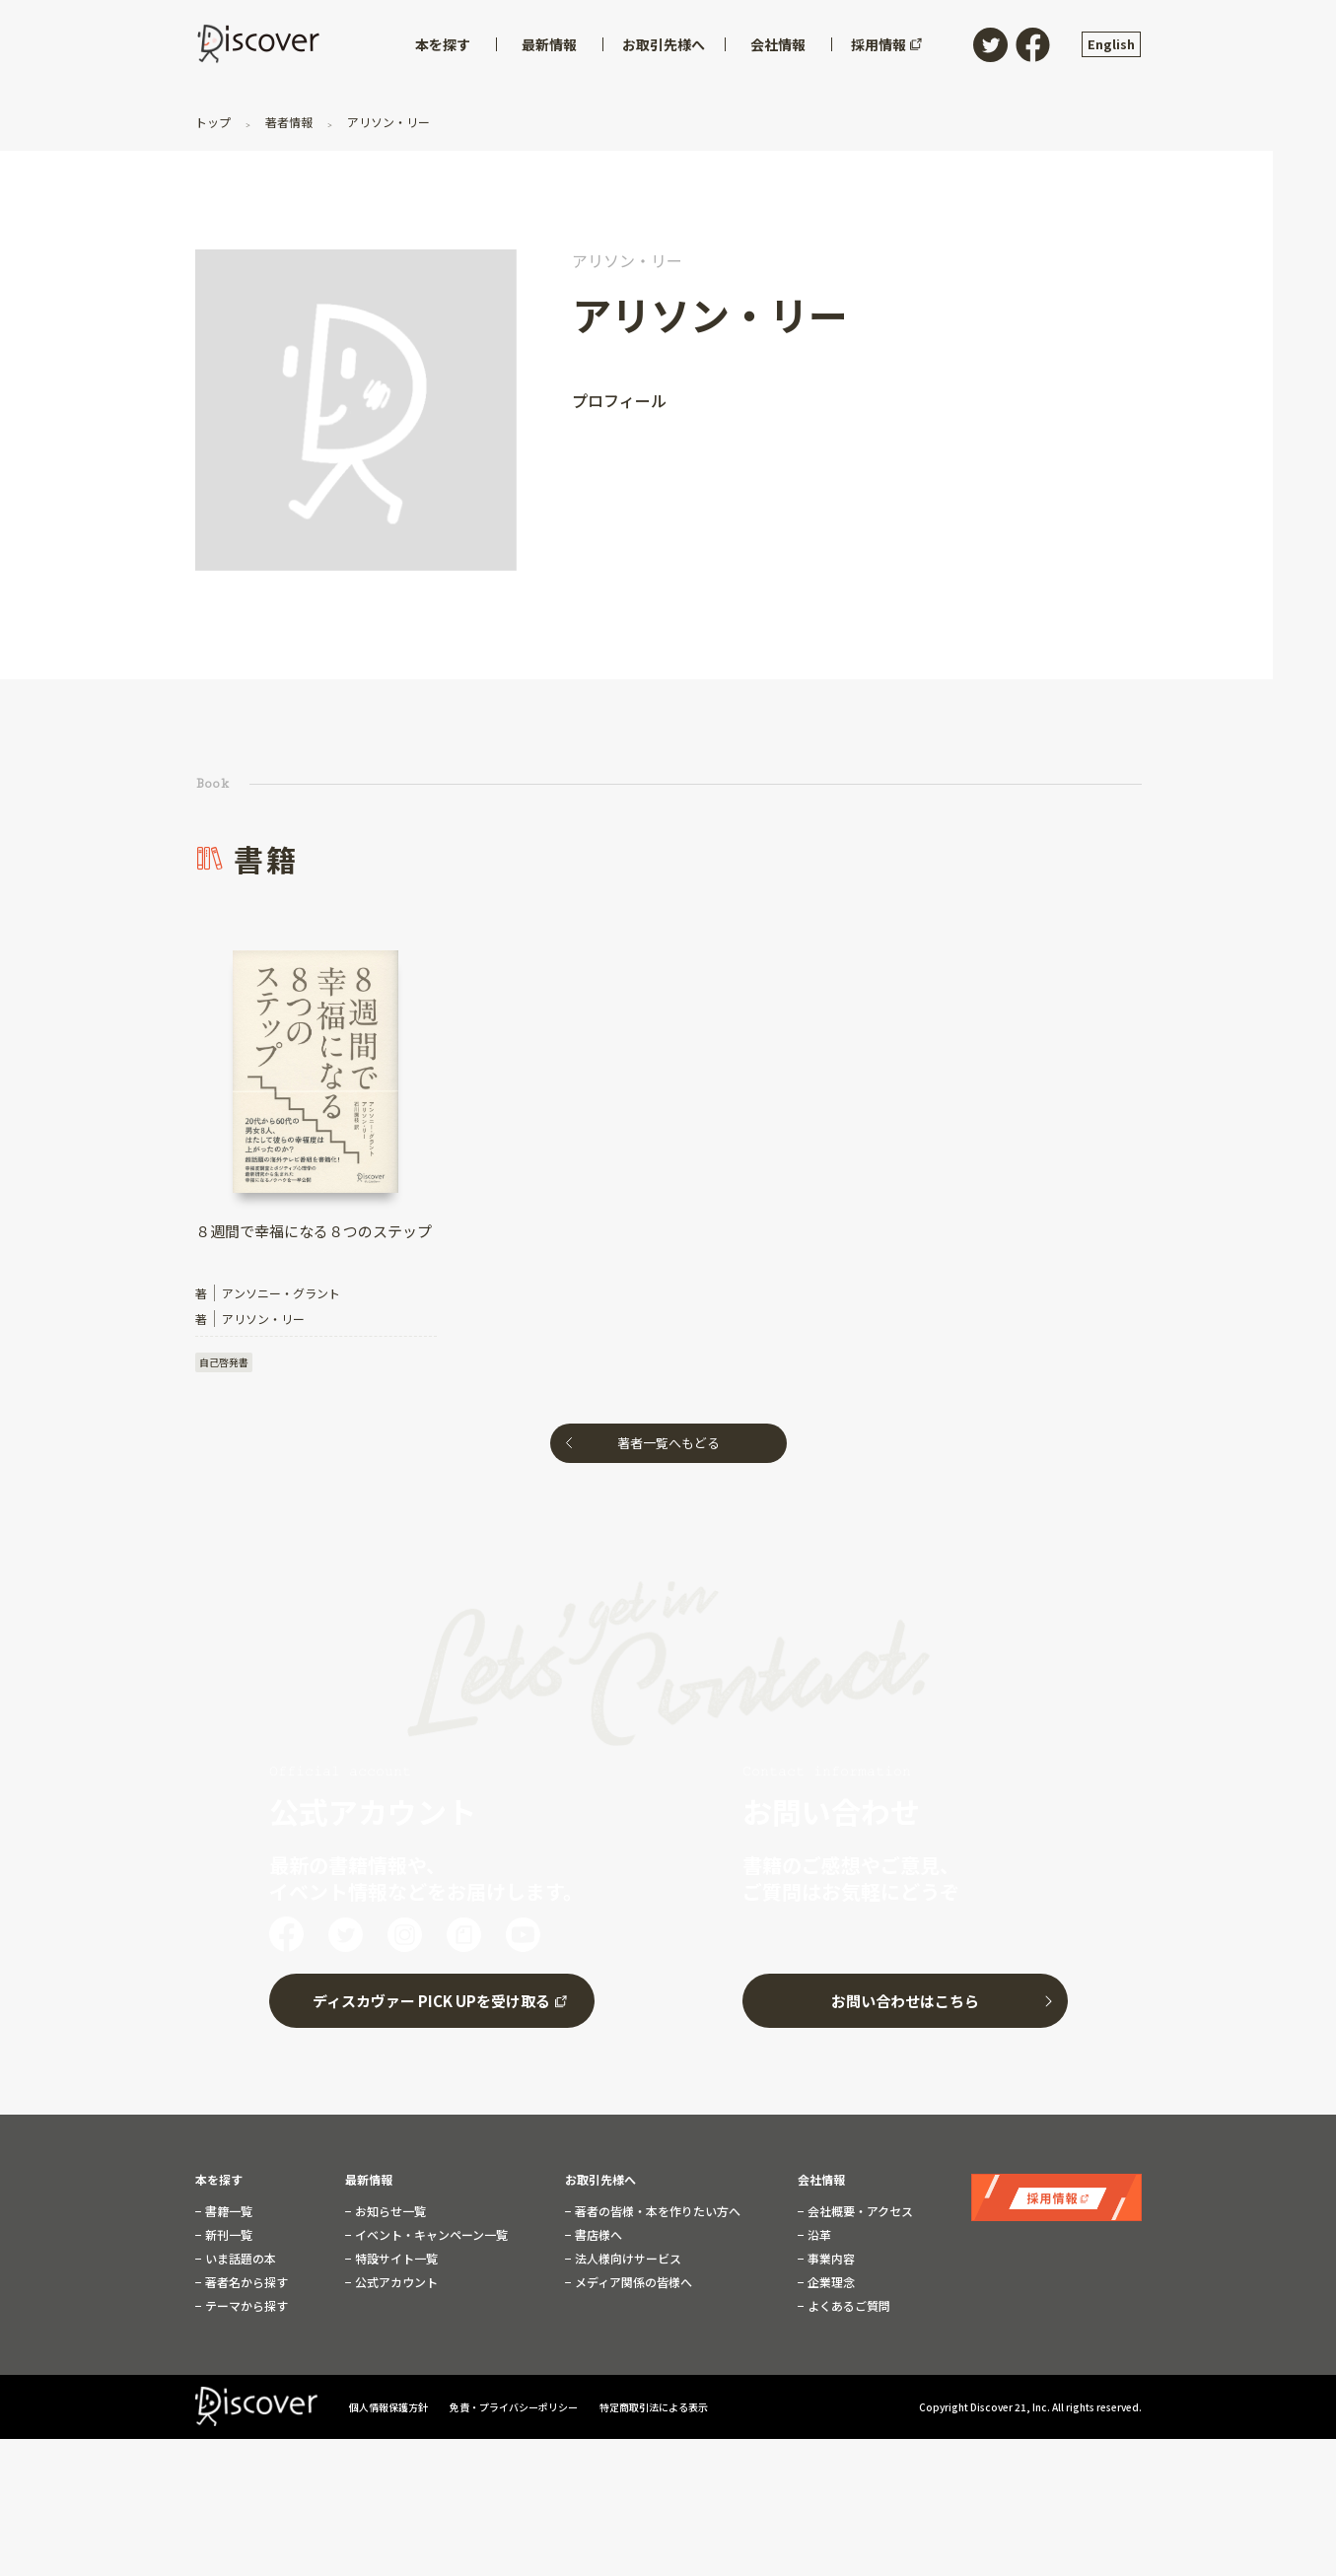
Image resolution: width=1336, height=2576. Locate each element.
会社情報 (821, 2180)
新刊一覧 (227, 2235)
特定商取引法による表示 (653, 2407)
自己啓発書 (223, 1362)
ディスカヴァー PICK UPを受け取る (431, 2000)
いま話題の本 (239, 2258)
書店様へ (597, 2235)
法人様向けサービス (626, 2258)
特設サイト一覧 (395, 2258)
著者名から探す (245, 2282)
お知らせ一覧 (389, 2211)
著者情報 (289, 121)
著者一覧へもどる (668, 1442)
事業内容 (830, 2258)
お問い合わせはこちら (905, 2000)
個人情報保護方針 (389, 2407)
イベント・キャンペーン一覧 (430, 2235)
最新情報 (368, 2180)
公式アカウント (395, 2282)
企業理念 (830, 2282)
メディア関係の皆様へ (632, 2282)
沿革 (818, 2235)
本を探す (219, 2180)
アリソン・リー (387, 121)
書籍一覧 (227, 2211)
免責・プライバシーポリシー (515, 2407)
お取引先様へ (600, 2180)
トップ (214, 121)
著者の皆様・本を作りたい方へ (656, 2211)
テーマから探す (245, 2306)
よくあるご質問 (847, 2306)
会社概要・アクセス (859, 2211)
